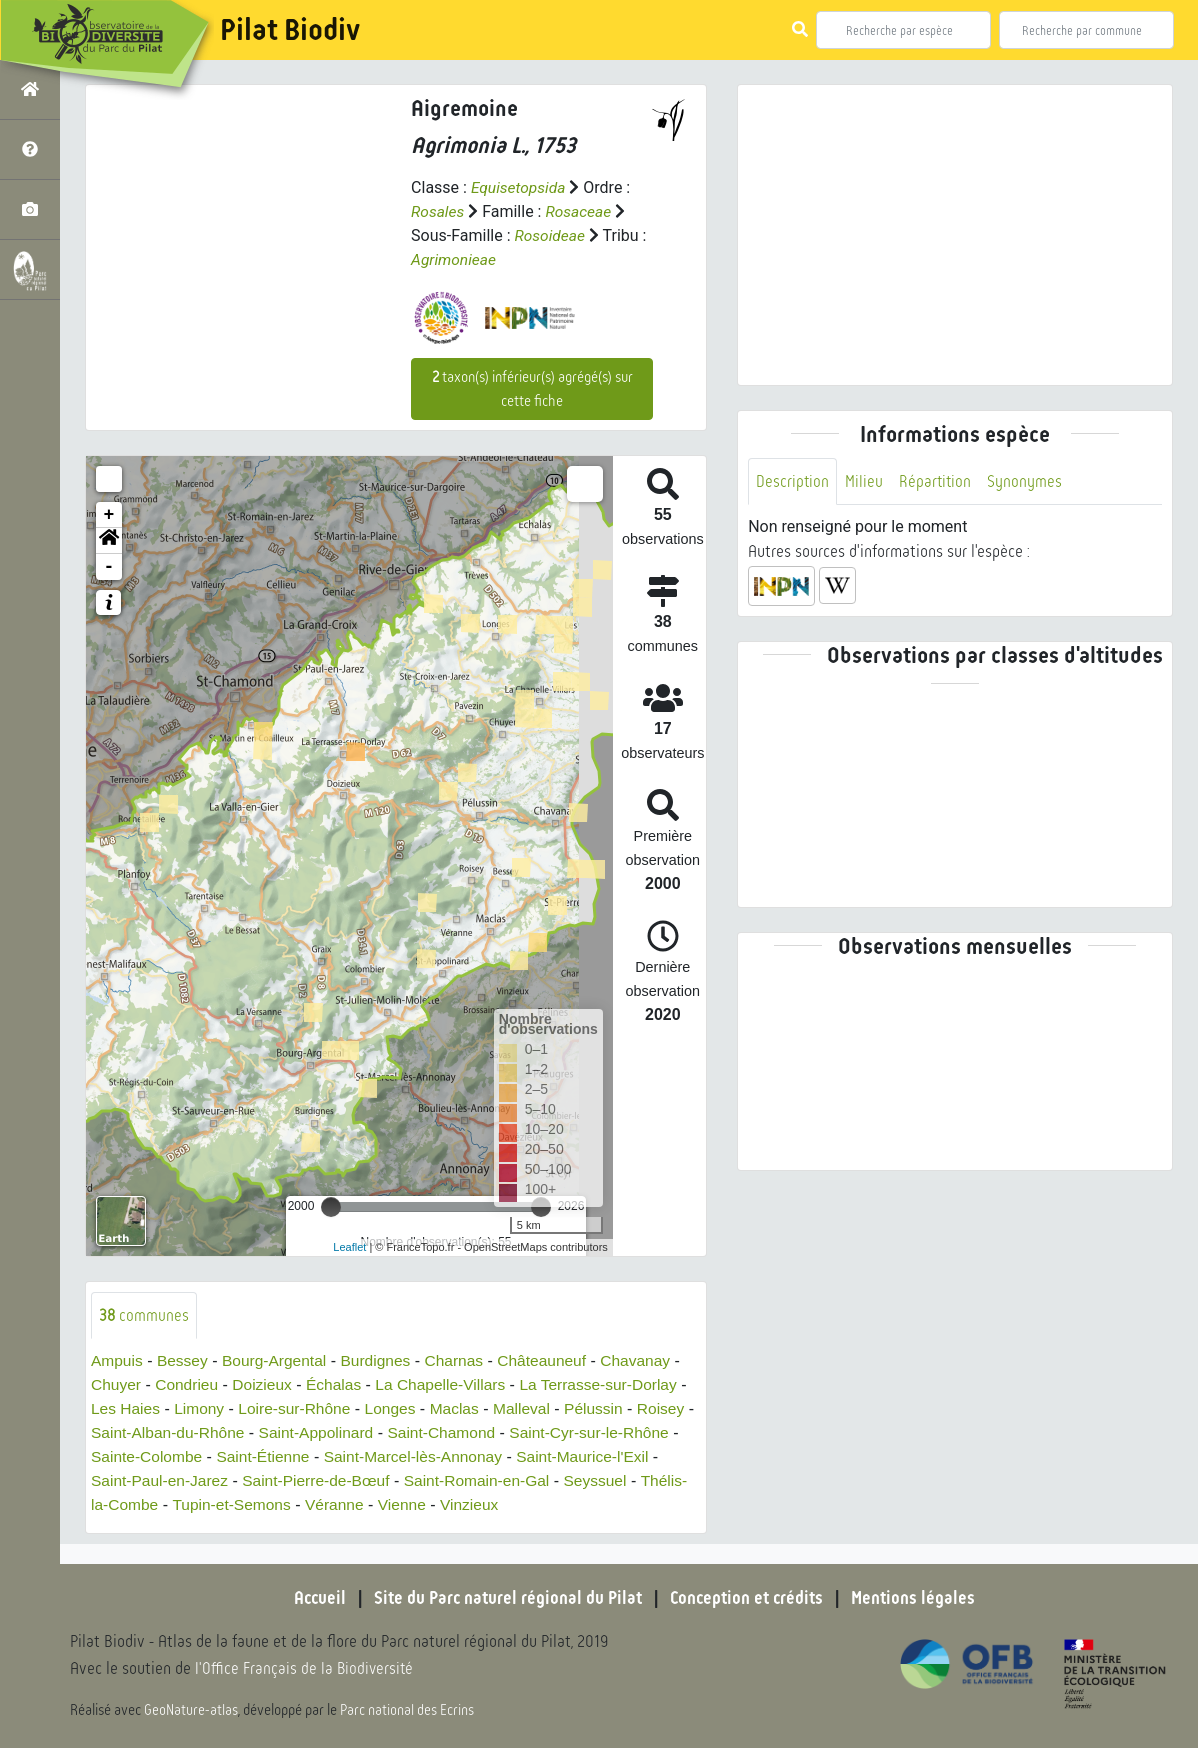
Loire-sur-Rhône (310, 1408)
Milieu (865, 481)
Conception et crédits (748, 1598)
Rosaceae (581, 211)
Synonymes (1027, 481)
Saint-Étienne (347, 1456)
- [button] (109, 566)
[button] (109, 540)
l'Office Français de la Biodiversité (306, 1668)
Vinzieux (606, 1504)
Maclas (474, 1408)
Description (793, 481)
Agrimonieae (455, 259)
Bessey (185, 1360)
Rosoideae (550, 235)
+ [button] (109, 514)
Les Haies (136, 1408)
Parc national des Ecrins (408, 1710)
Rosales (438, 211)
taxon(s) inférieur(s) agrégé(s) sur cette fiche (532, 388)
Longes (408, 1408)
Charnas (463, 1360)
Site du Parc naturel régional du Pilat (505, 1598)
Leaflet (349, 1246)
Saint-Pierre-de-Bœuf (431, 1480)
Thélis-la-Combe (228, 1504)
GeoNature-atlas (191, 1710)
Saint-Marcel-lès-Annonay (501, 1456)
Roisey (115, 1432)
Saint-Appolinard (386, 1432)
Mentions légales (919, 1598)
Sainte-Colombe (227, 1456)
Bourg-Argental (279, 1360)
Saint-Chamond (514, 1432)
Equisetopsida (520, 187)
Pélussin (616, 1408)
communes (144, 1314)
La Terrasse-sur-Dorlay (612, 1384)
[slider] (331, 1206)
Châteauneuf (554, 1360)
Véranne (468, 1504)
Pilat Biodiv (290, 30)
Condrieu (189, 1384)
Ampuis (117, 1360)
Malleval (542, 1408)
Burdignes (383, 1360)
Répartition (937, 481)
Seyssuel (123, 1504)
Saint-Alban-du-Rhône (233, 1432)
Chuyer (117, 1384)
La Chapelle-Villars (450, 1384)
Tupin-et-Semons (362, 1504)
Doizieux (266, 1384)
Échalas (340, 1384)
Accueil (314, 1598)
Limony (212, 1408)
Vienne (537, 1504)
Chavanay (650, 1360)
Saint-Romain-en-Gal (597, 1480)
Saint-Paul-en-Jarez (270, 1480)
